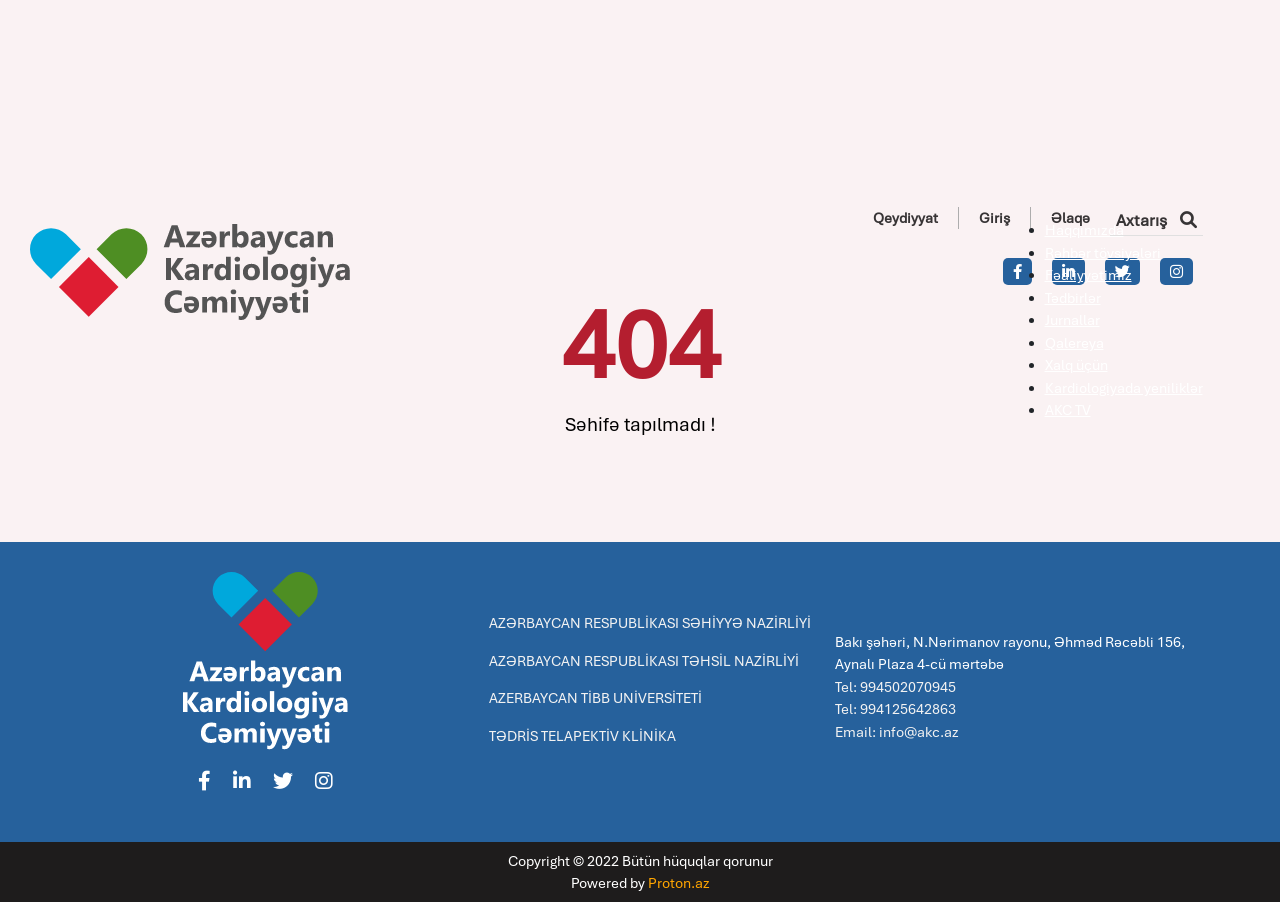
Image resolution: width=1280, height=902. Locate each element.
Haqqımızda (1084, 230)
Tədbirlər (1073, 298)
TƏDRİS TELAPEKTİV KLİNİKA (582, 736)
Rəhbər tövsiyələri (1103, 253)
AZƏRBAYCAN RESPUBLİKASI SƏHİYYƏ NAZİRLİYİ (650, 623)
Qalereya (1074, 343)
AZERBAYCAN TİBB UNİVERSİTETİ (595, 698)
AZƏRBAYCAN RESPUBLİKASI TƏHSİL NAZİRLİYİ (644, 661)
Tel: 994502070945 (895, 687)
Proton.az (679, 883)
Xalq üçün (1076, 365)
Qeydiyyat (905, 218)
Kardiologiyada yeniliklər (1124, 388)
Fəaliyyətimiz (1088, 275)
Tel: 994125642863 (895, 709)
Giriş (994, 218)
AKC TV (1068, 410)
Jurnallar (1072, 320)
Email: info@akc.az (897, 732)
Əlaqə (1070, 218)
